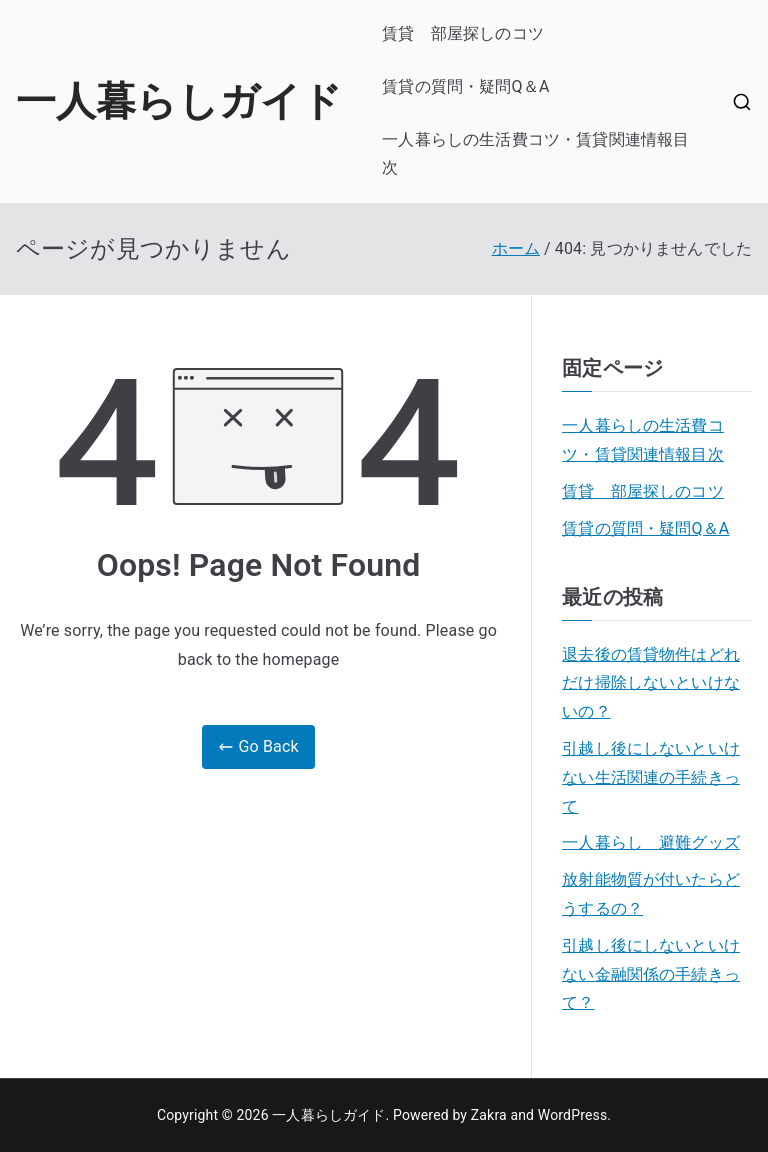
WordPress (572, 1115)
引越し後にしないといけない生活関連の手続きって (651, 777)
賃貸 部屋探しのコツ (463, 33)
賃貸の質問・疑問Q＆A (465, 86)
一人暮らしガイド (179, 101)
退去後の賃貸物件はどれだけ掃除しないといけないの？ (651, 683)
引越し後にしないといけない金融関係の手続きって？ (651, 974)
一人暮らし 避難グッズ (651, 842)
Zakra (489, 1115)
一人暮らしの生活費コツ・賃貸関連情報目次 (535, 154)
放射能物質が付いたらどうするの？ (651, 894)
